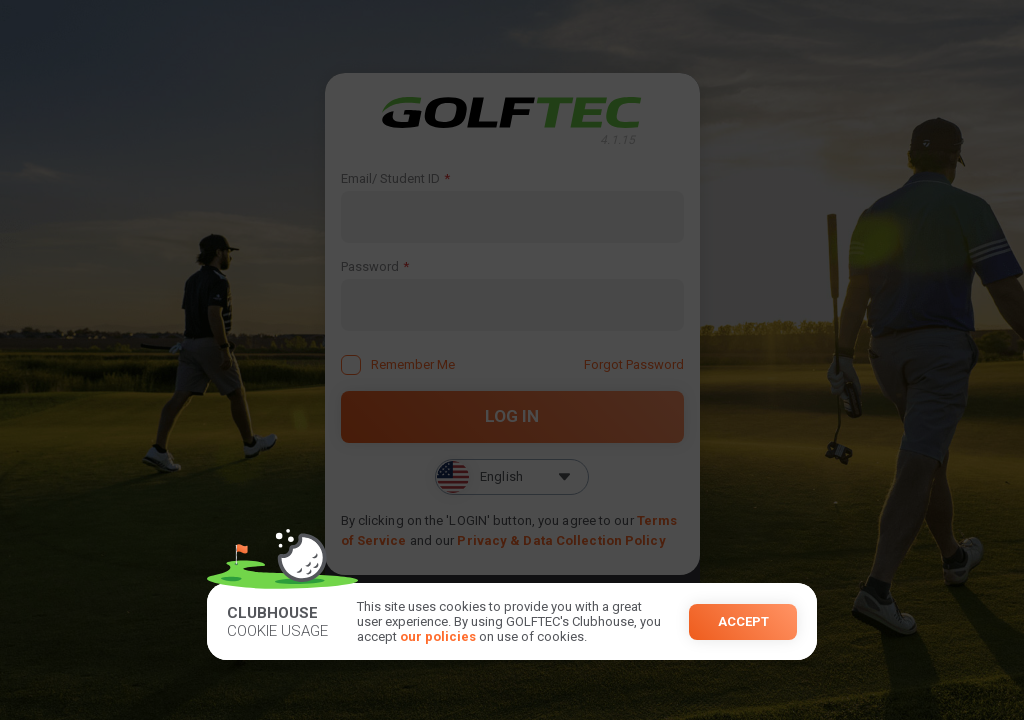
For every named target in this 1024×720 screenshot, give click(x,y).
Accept (743, 621)
